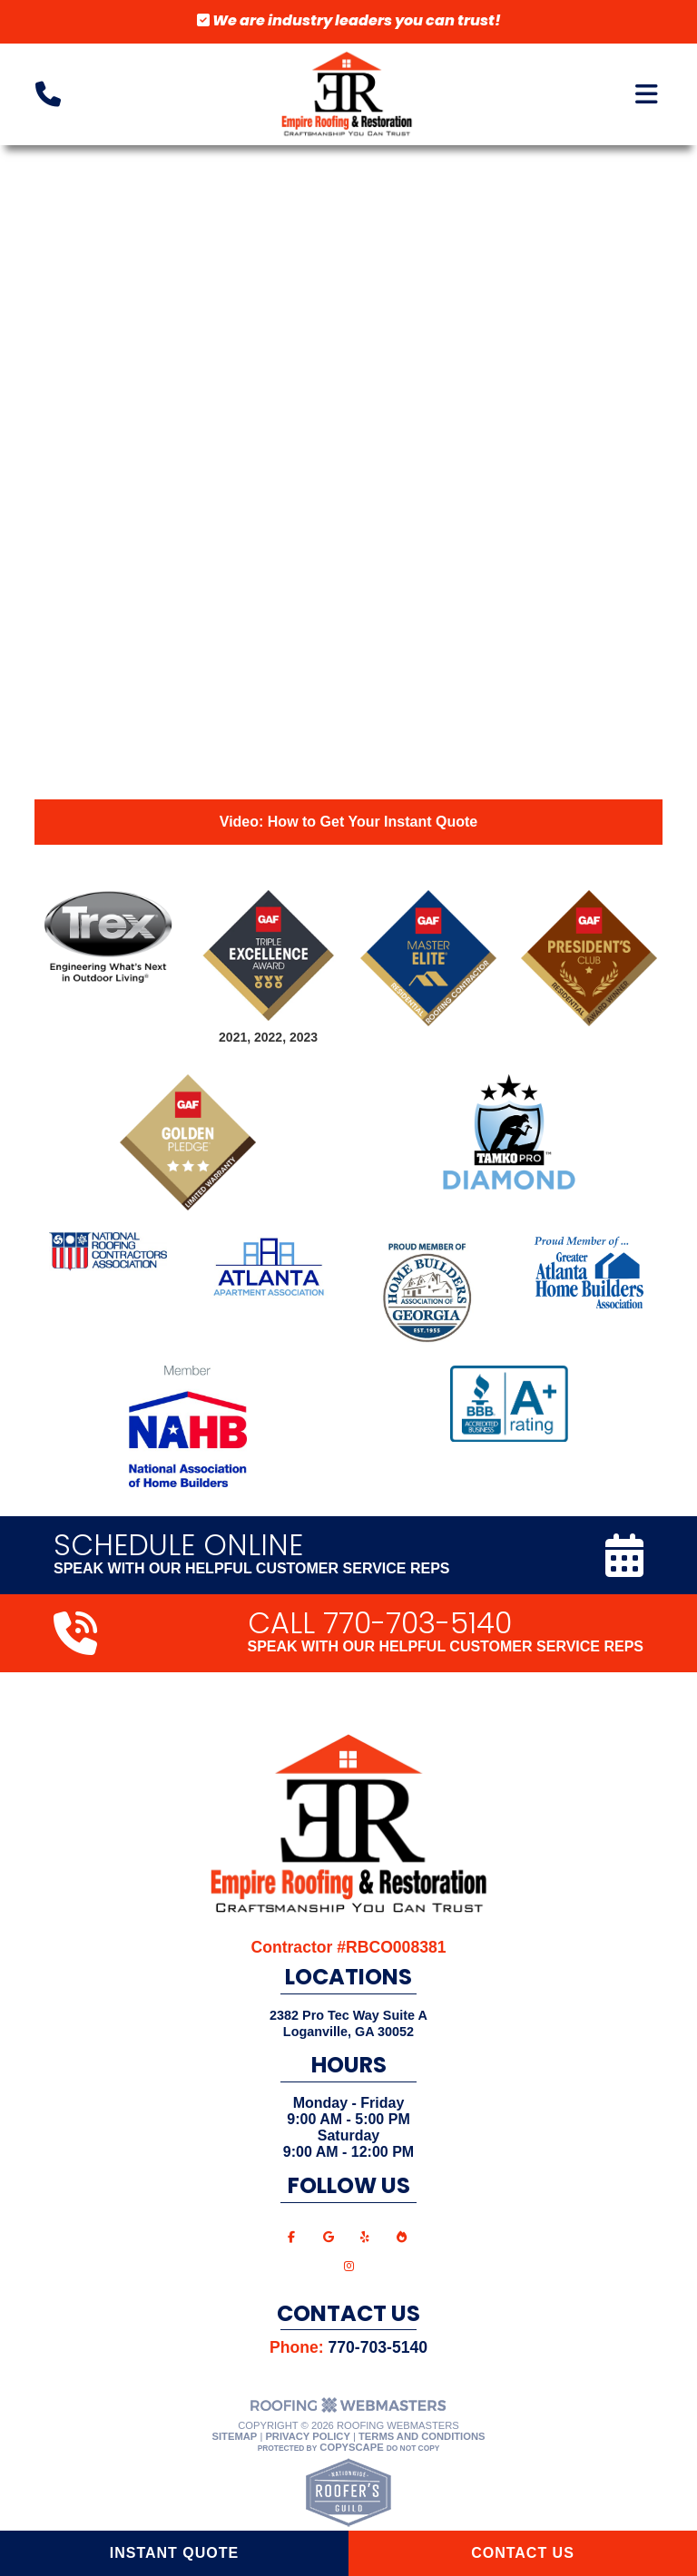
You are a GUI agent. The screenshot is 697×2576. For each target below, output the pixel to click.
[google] (328, 2236)
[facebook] (291, 2236)
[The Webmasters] (348, 2410)
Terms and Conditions (421, 2436)
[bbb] (402, 2236)
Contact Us (522, 2553)
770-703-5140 (377, 2347)
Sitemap (235, 2436)
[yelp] (364, 2236)
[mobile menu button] (646, 94)
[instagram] (348, 2265)
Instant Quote (174, 2553)
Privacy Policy (307, 2436)
